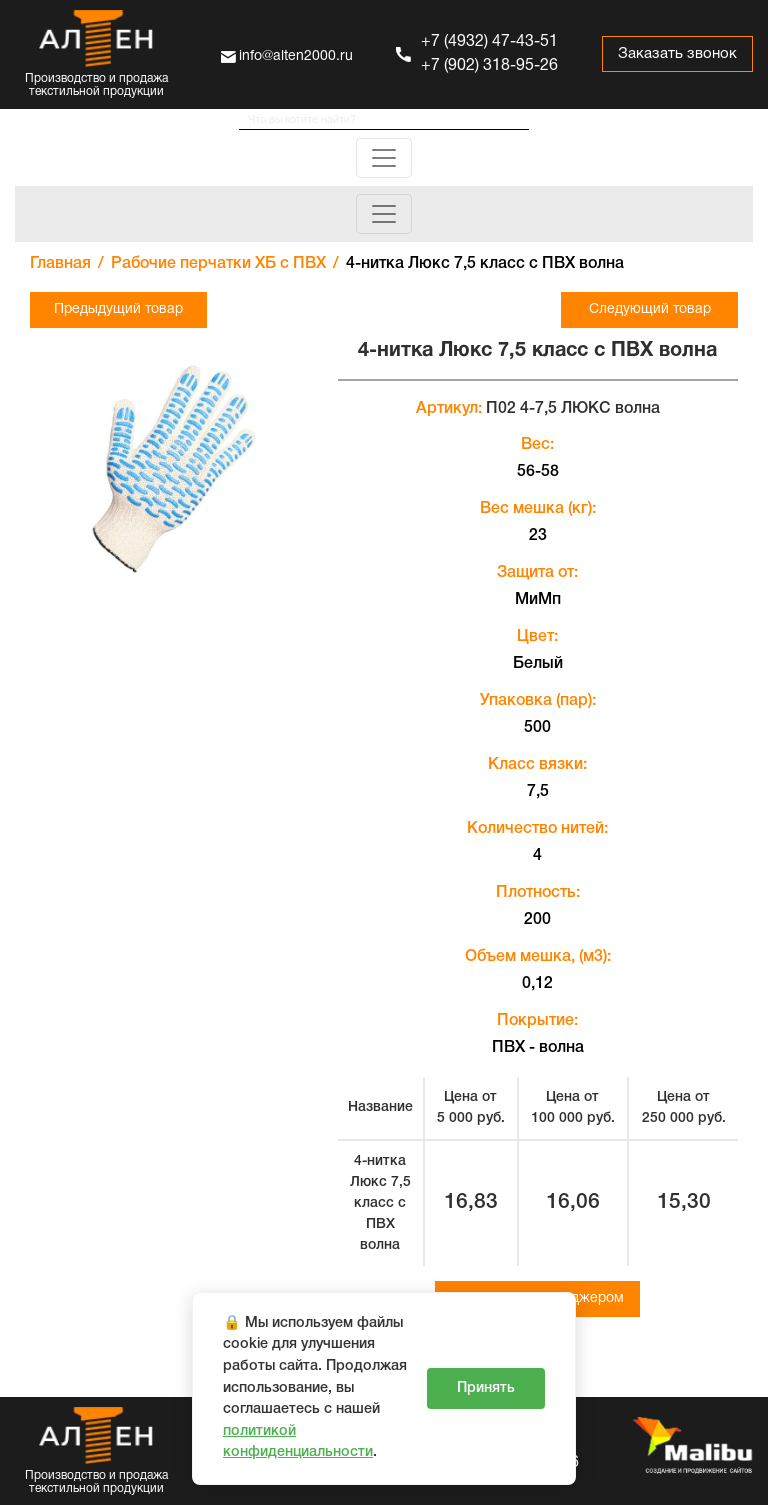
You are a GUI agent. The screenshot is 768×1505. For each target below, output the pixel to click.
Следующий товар (650, 309)
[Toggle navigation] (384, 158)
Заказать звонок (677, 54)
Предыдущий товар (118, 309)
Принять (486, 1388)
